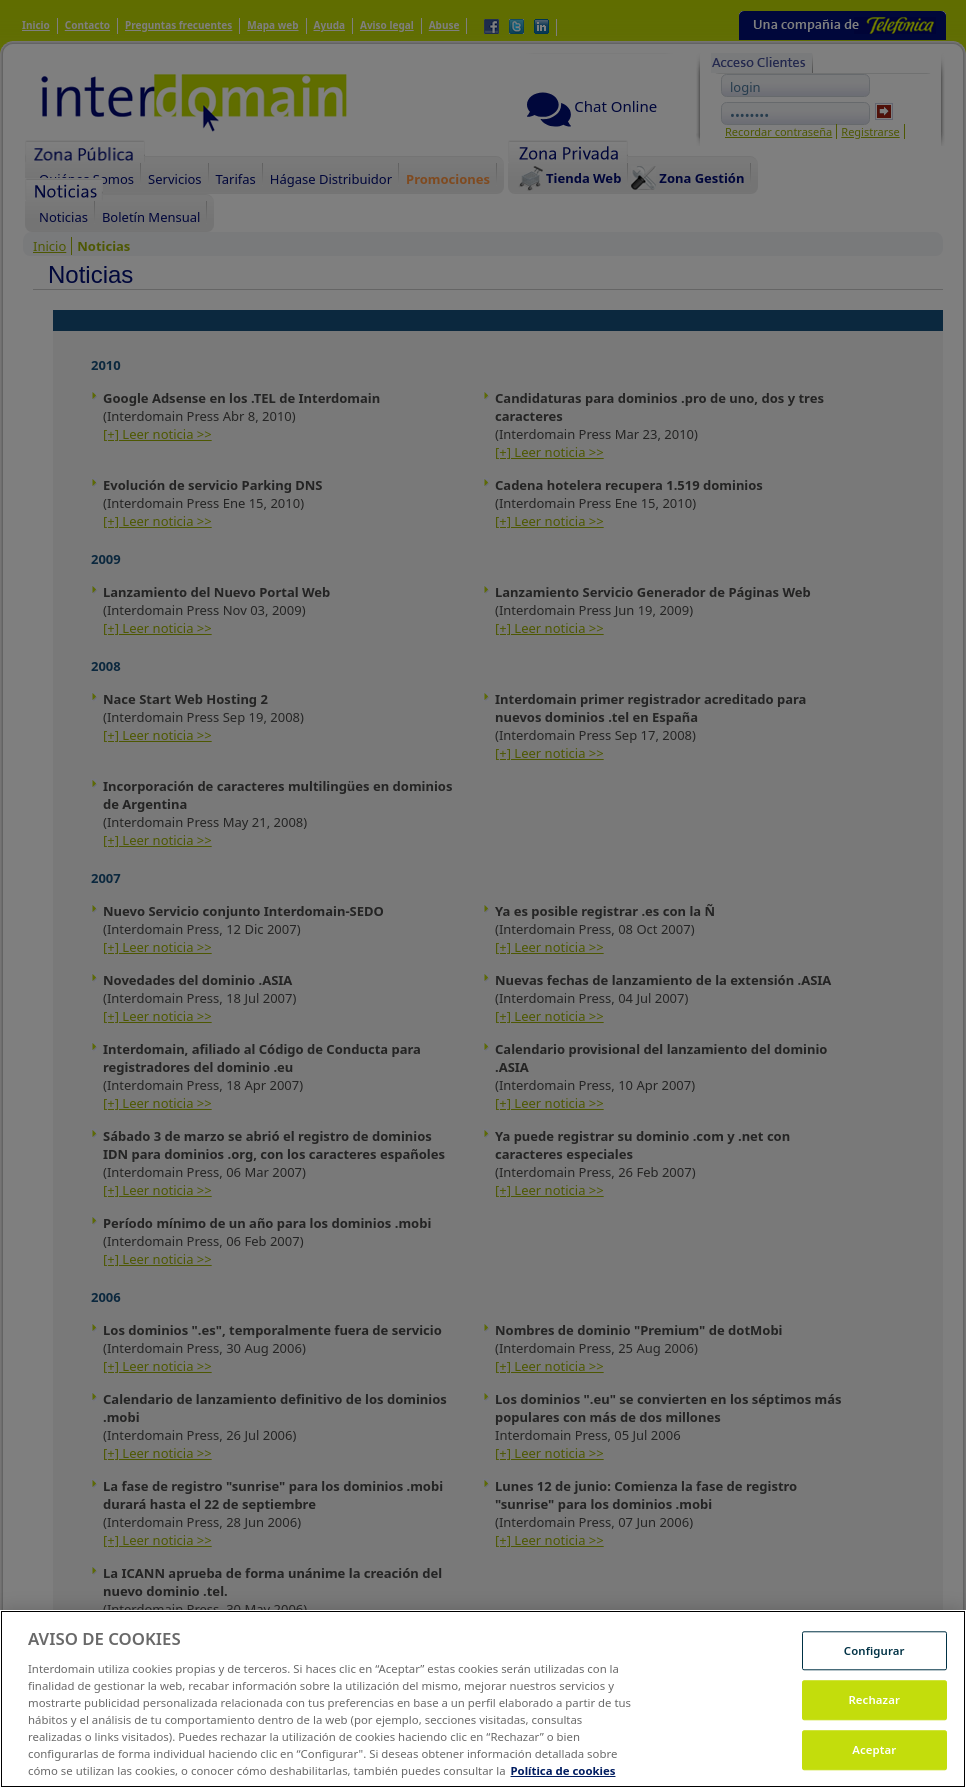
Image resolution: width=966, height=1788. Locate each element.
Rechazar (874, 1722)
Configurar (874, 1673)
